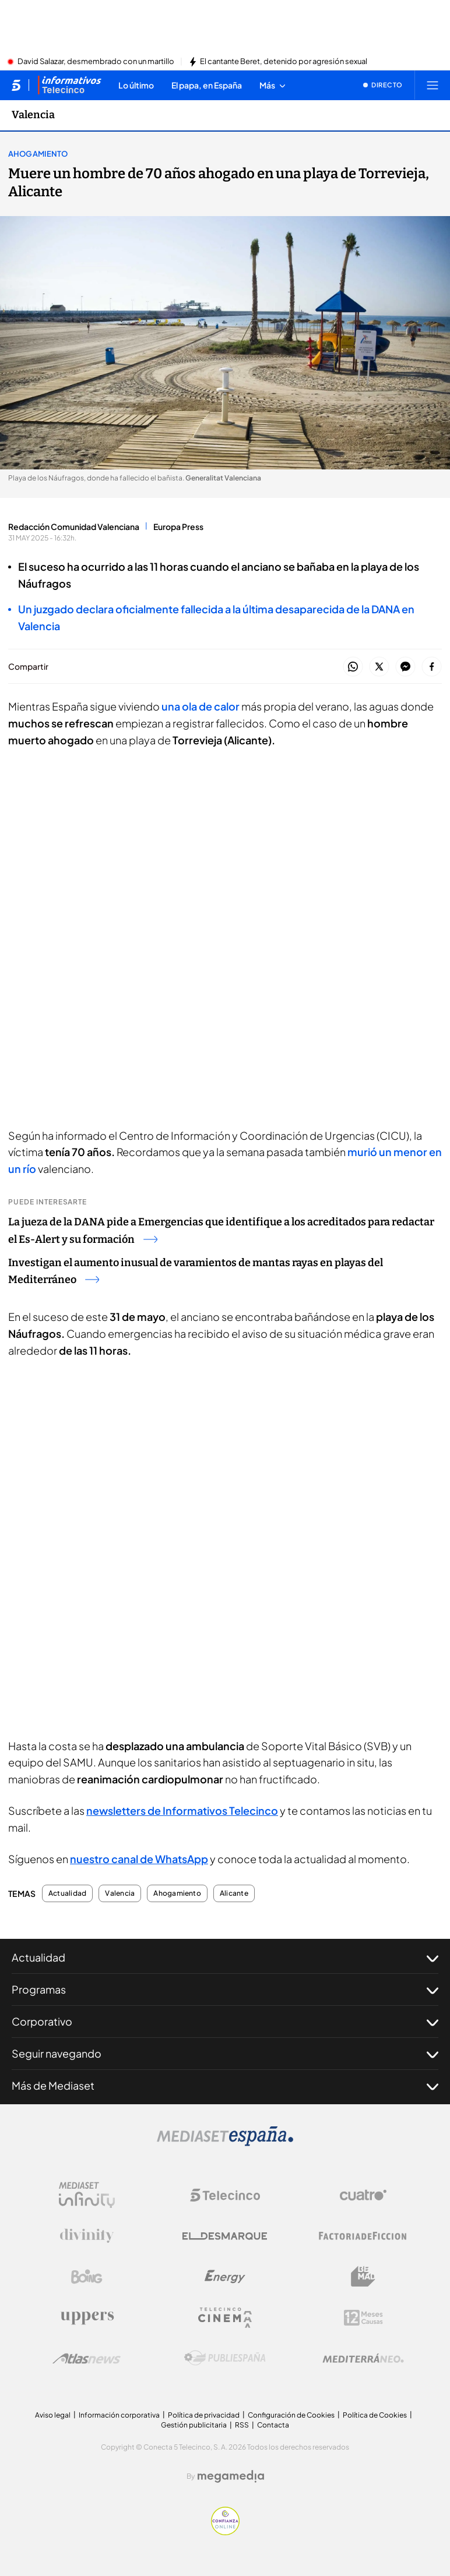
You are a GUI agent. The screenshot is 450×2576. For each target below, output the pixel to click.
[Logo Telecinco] (225, 2195)
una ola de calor (200, 706)
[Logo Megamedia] (231, 2476)
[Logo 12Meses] (363, 2318)
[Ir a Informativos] (69, 85)
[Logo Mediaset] (225, 2142)
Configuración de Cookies (291, 2415)
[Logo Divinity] (87, 2235)
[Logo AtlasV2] (86, 2358)
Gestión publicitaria (194, 2424)
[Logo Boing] (87, 2276)
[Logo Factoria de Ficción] (363, 2235)
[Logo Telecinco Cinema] (225, 2317)
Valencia (120, 1893)
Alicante (234, 1893)
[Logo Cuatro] (363, 2195)
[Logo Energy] (225, 2276)
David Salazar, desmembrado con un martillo (95, 61)
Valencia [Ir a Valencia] (33, 114)
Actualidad (67, 1893)
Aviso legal (53, 2415)
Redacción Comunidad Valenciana (73, 526)
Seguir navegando (225, 2054)
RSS (242, 2424)
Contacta (273, 2424)
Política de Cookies (375, 2415)
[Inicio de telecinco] (16, 85)
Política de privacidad (204, 2415)
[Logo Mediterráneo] (363, 2358)
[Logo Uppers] (87, 2317)
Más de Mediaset (225, 2086)
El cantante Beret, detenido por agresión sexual (283, 61)
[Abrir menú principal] (432, 85)
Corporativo (225, 2022)
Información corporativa (119, 2415)
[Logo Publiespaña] (225, 2358)
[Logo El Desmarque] (224, 2236)
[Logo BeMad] (363, 2276)
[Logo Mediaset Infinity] (87, 2195)
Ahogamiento (38, 153)
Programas (225, 1990)
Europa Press (178, 526)
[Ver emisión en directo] (383, 85)
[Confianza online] (225, 2531)
